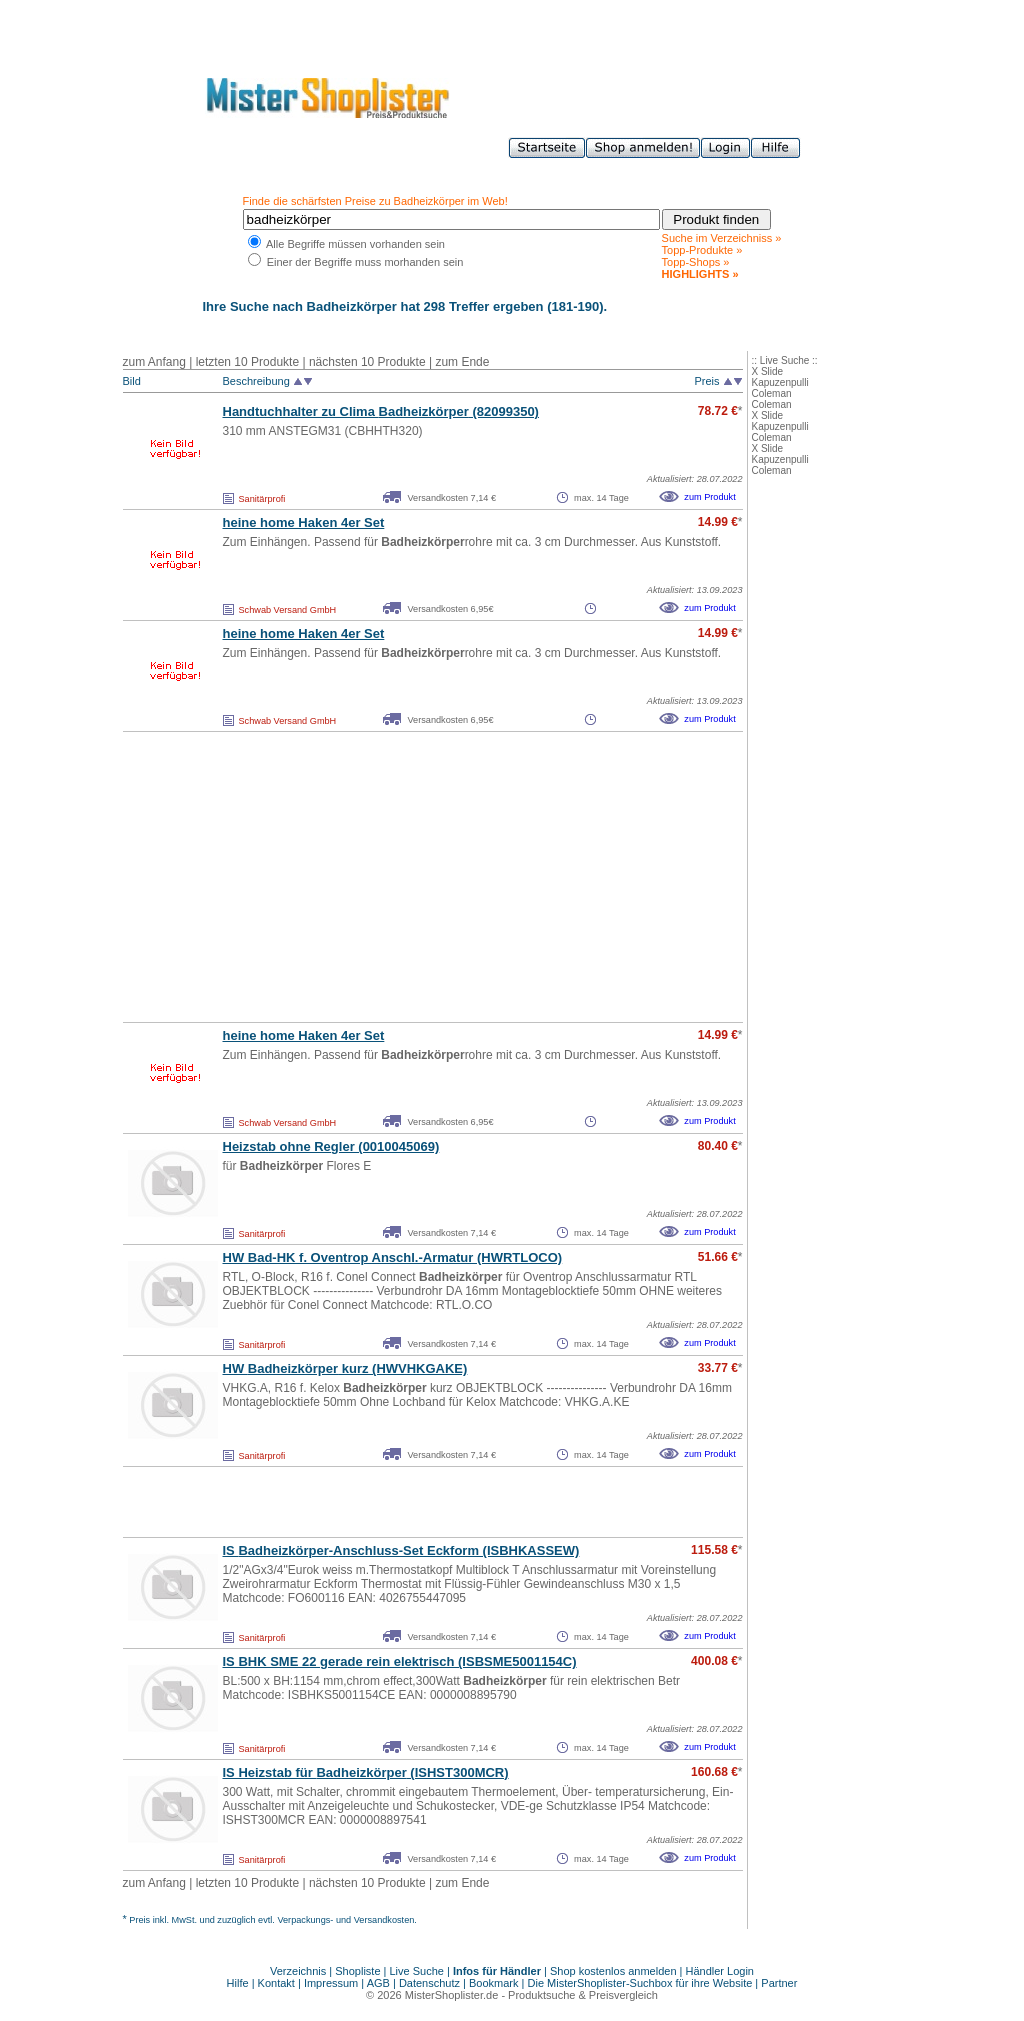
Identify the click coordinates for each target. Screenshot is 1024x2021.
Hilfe (239, 1983)
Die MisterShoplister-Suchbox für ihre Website (640, 1983)
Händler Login (720, 1971)
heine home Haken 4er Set (304, 522)
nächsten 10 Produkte (367, 362)
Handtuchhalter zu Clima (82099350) (381, 411)
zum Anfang (154, 362)
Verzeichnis (298, 1971)
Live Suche (417, 1971)
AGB (378, 1983)
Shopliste (357, 1971)
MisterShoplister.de (452, 1995)
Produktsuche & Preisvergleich (583, 1995)
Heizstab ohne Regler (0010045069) (331, 1146)
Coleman (772, 393)
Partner (779, 1983)
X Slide (768, 371)
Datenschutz (429, 1983)
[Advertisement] (389, 877)
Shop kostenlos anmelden (613, 1971)
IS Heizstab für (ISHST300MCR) (366, 1772)
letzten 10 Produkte (247, 362)
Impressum (331, 1983)
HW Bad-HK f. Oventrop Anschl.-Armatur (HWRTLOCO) (393, 1257)
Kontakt (278, 1983)
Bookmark (494, 1983)
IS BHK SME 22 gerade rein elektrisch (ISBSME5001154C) (400, 1661)
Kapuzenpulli (780, 382)
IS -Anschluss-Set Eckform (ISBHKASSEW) (401, 1550)
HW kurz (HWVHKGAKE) (345, 1368)
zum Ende (462, 362)
